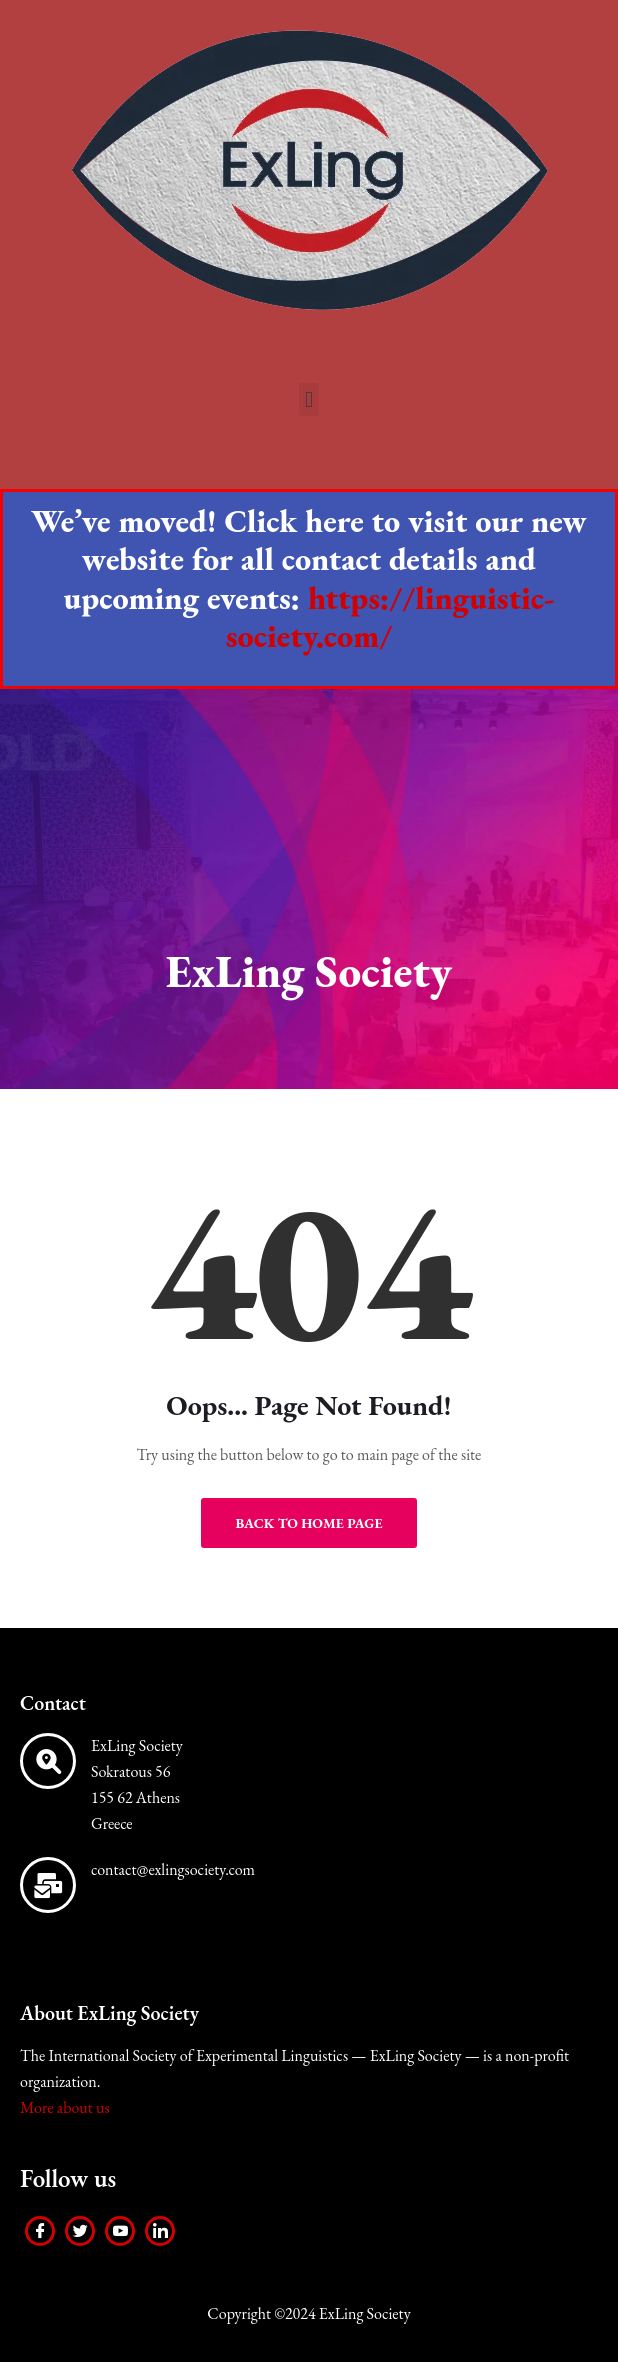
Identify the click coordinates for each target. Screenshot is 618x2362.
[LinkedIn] (160, 2231)
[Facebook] (40, 2231)
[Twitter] (80, 2231)
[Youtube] (120, 2231)
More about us (65, 2107)
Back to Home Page (309, 1523)
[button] (308, 399)
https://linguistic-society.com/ (390, 617)
